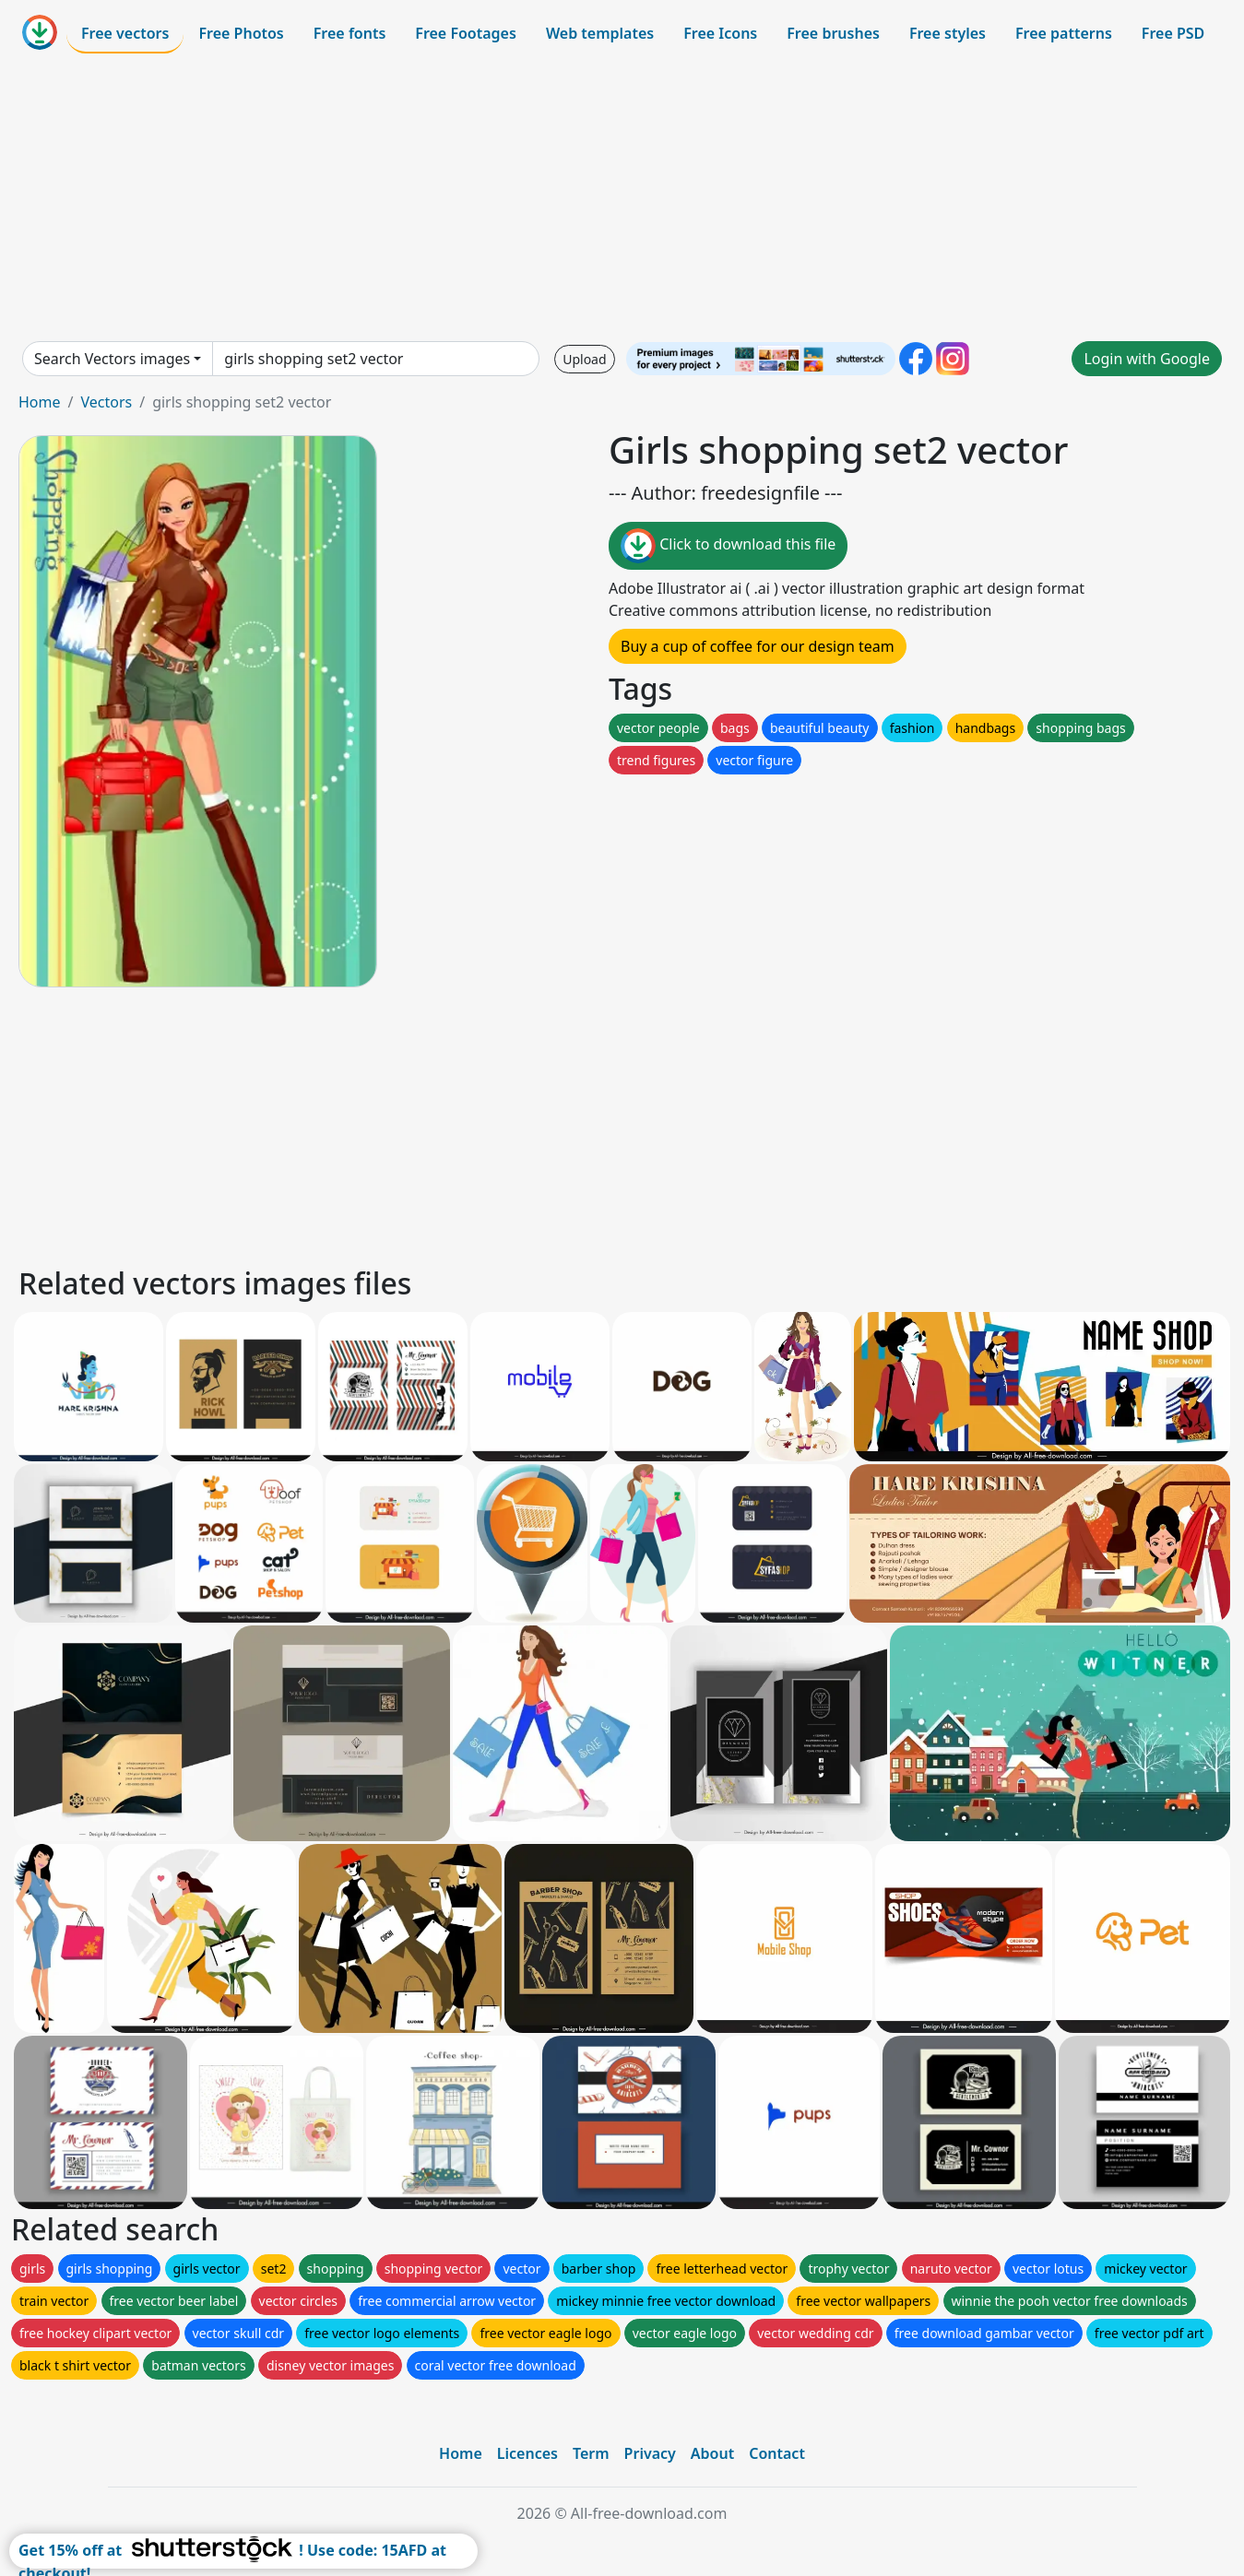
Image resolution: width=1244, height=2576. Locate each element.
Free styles (947, 33)
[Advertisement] (622, 197)
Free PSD (1173, 33)
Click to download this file (728, 545)
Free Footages (465, 33)
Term (591, 2453)
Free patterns (1063, 33)
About (712, 2453)
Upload (584, 359)
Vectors (106, 402)
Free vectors (125, 33)
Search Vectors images (112, 359)
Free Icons (720, 33)
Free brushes (833, 33)
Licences (527, 2453)
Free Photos (240, 33)
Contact (777, 2453)
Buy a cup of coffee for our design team (757, 646)
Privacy (650, 2453)
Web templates (600, 33)
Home (39, 402)
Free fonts (350, 33)
